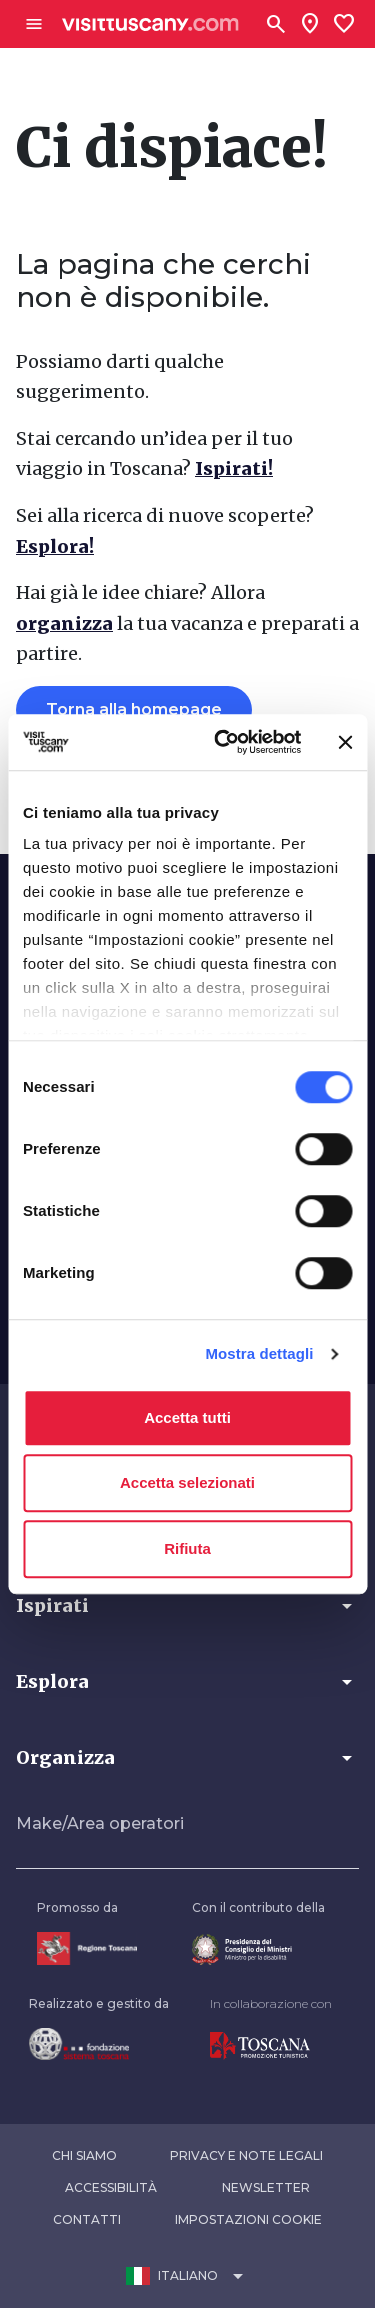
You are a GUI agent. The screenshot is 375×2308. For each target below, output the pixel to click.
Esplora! (55, 546)
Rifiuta (187, 1548)
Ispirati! (234, 468)
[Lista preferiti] (344, 24)
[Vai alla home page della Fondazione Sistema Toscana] (99, 2044)
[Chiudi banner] (345, 742)
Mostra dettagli (259, 1353)
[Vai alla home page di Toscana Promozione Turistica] (271, 2046)
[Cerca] (276, 24)
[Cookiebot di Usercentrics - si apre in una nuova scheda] (223, 742)
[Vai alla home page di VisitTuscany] (150, 24)
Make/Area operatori (100, 1823)
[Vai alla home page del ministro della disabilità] (258, 1949)
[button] (187, 1606)
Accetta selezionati (187, 1482)
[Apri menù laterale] (34, 24)
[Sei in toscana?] (310, 24)
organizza (64, 623)
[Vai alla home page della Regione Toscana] (87, 1948)
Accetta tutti (187, 1417)
